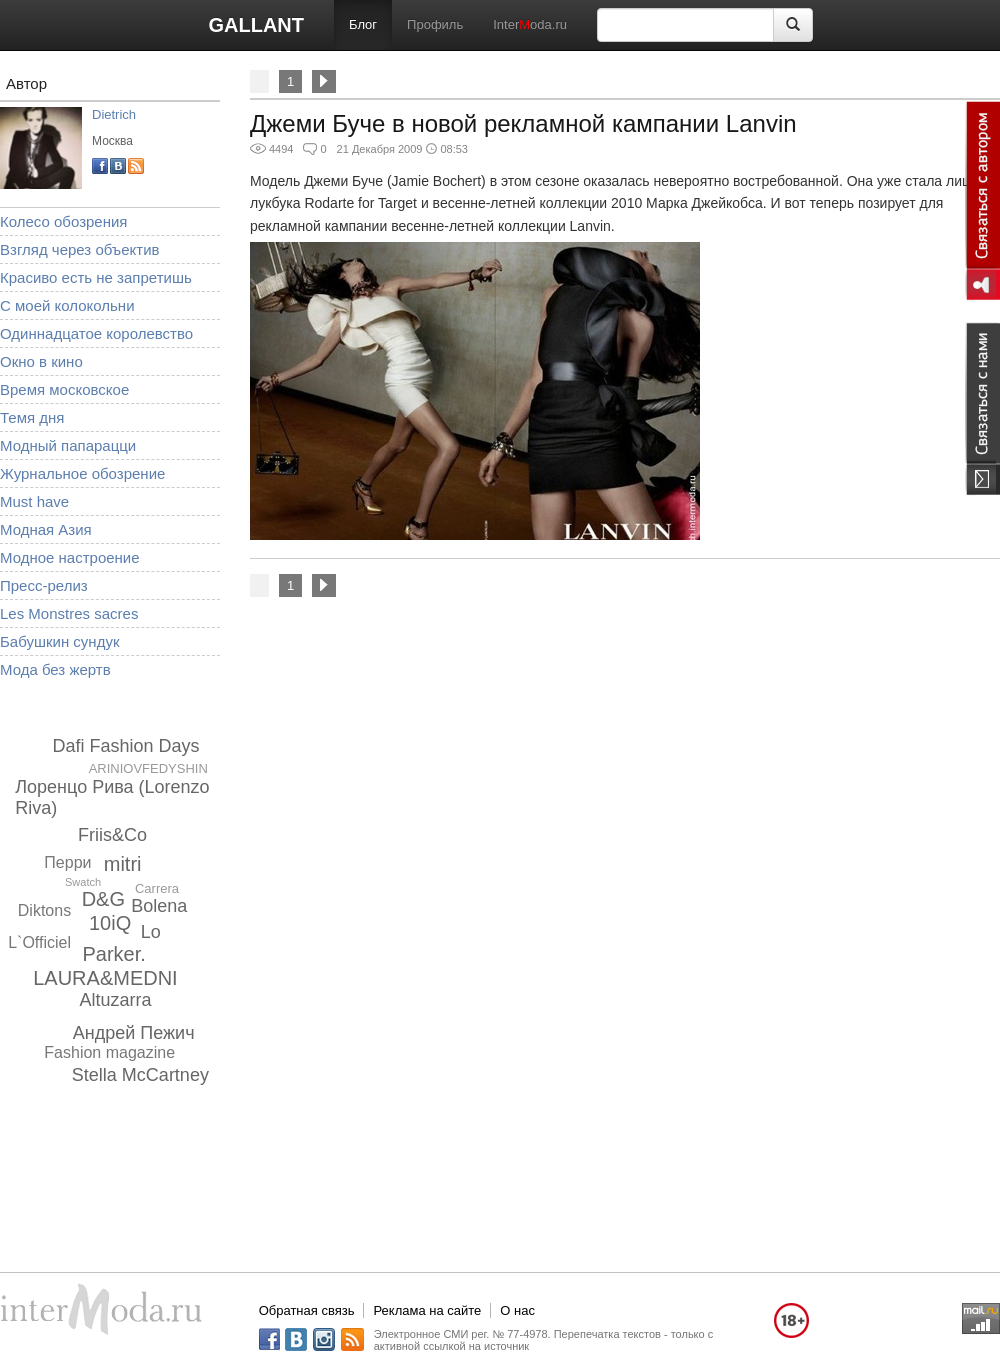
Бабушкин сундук (59, 641)
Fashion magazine (109, 1052)
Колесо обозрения (63, 221)
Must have (34, 501)
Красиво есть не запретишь (96, 277)
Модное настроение (70, 557)
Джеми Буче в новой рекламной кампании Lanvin (523, 123)
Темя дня (32, 417)
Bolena (159, 906)
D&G (103, 899)
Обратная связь (307, 1310)
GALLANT (256, 25)
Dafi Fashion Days (125, 746)
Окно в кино (41, 361)
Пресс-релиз (44, 585)
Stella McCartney (140, 1075)
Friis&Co (112, 835)
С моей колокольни (67, 305)
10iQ (110, 923)
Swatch (83, 882)
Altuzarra (116, 1000)
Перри (67, 862)
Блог (363, 24)
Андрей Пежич (134, 1033)
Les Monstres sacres (69, 613)
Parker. (113, 954)
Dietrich (114, 114)
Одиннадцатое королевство (96, 333)
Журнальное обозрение (82, 473)
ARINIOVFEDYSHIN (148, 768)
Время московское (64, 389)
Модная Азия (46, 529)
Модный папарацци (68, 445)
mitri (123, 864)
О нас (517, 1310)
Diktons (44, 910)
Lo (151, 932)
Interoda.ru (530, 24)
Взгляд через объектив (79, 249)
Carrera (157, 888)
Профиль (435, 24)
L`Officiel (39, 942)
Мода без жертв (55, 669)
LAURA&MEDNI (105, 978)
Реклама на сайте (427, 1310)
